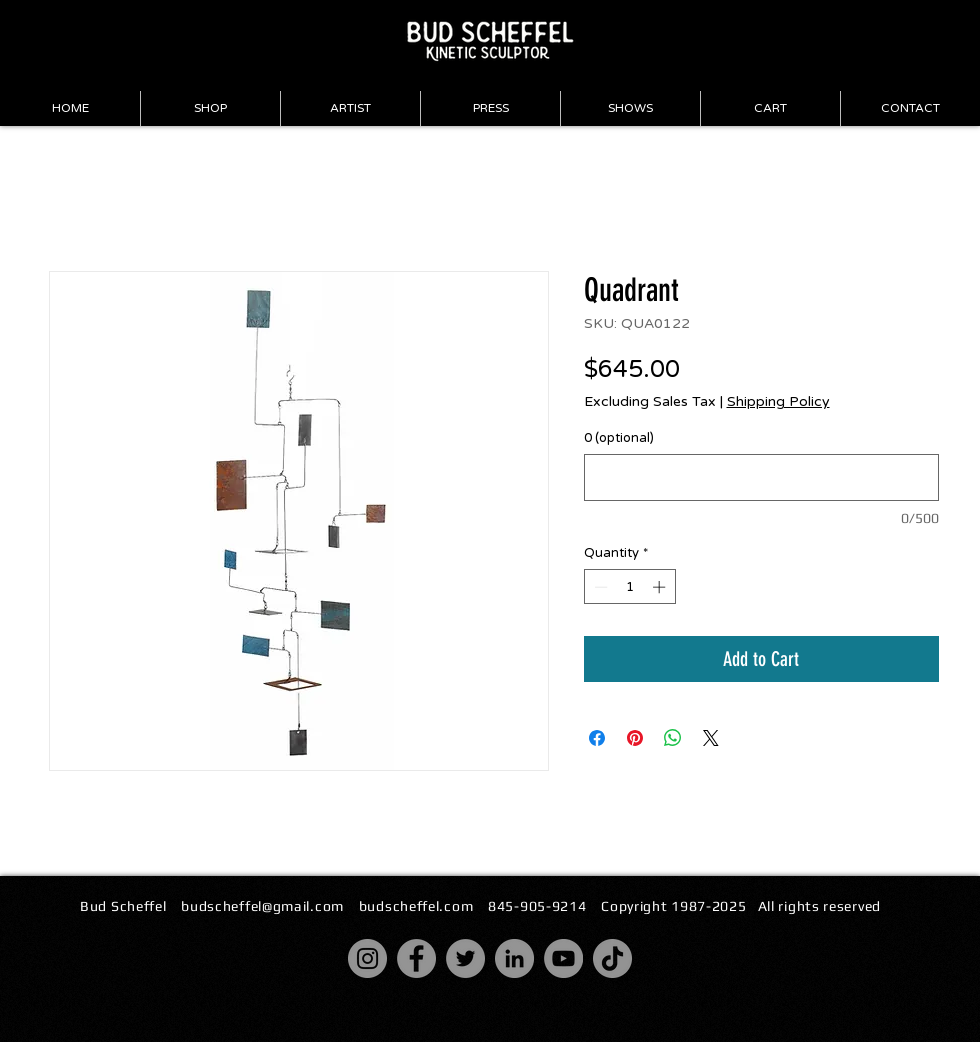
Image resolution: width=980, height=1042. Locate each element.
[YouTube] (563, 958)
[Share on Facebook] (597, 738)
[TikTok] (612, 958)
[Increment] (661, 587)
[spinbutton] (629, 587)
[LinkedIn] (514, 958)
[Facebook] (416, 958)
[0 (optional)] (761, 477)
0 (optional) (619, 438)
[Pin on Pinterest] (635, 738)
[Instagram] (367, 958)
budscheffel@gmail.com (262, 906)
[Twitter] (465, 958)
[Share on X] (711, 738)
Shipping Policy (778, 401)
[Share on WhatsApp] (673, 738)
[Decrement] (599, 587)
